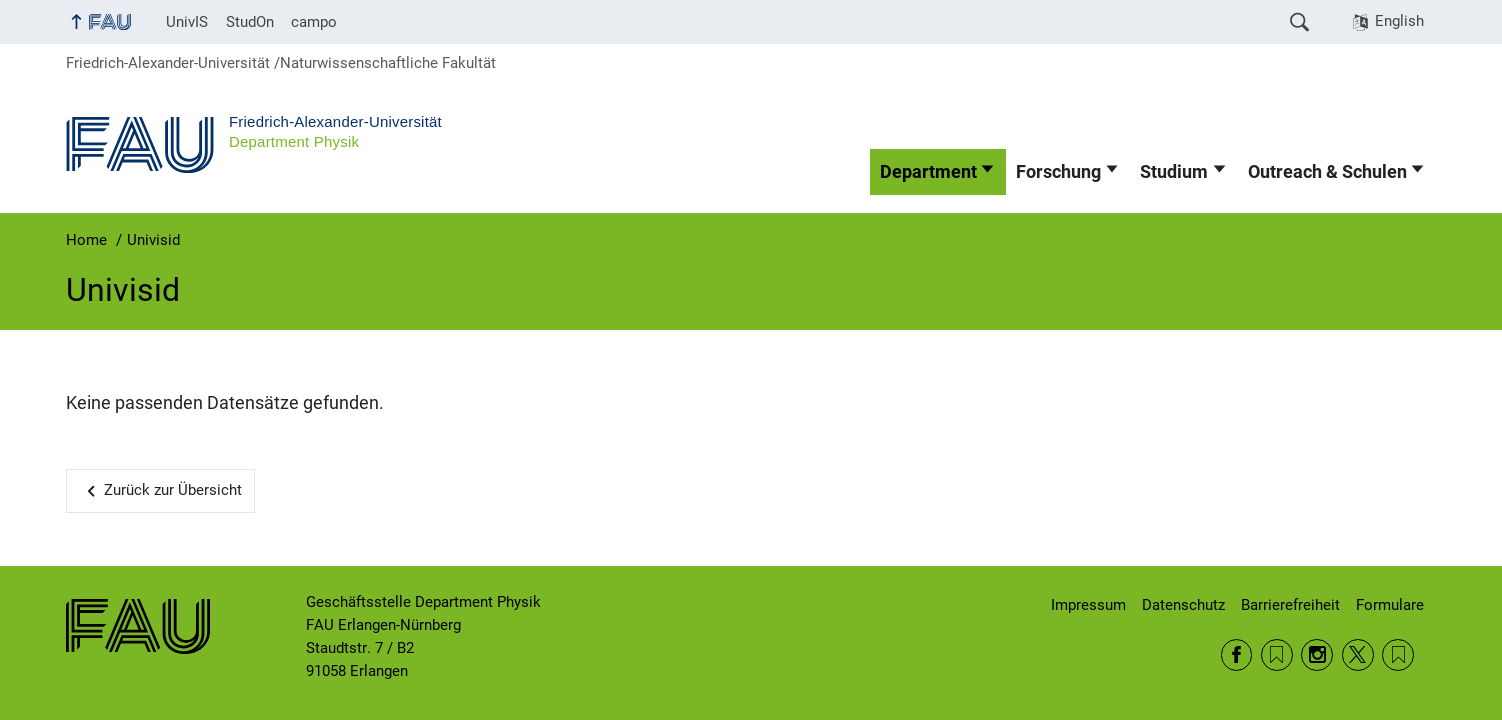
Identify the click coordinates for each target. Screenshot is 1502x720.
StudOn (250, 22)
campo (314, 22)
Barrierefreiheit (1290, 605)
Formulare (1390, 605)
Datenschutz (1183, 605)
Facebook (1237, 655)
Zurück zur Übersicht (173, 490)
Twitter (1358, 655)
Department (928, 172)
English (1399, 21)
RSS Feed (1277, 655)
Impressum (1088, 605)
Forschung (1058, 172)
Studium (1174, 172)
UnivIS (187, 22)
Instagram (1317, 655)
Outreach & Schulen (1327, 172)
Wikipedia (1398, 655)
